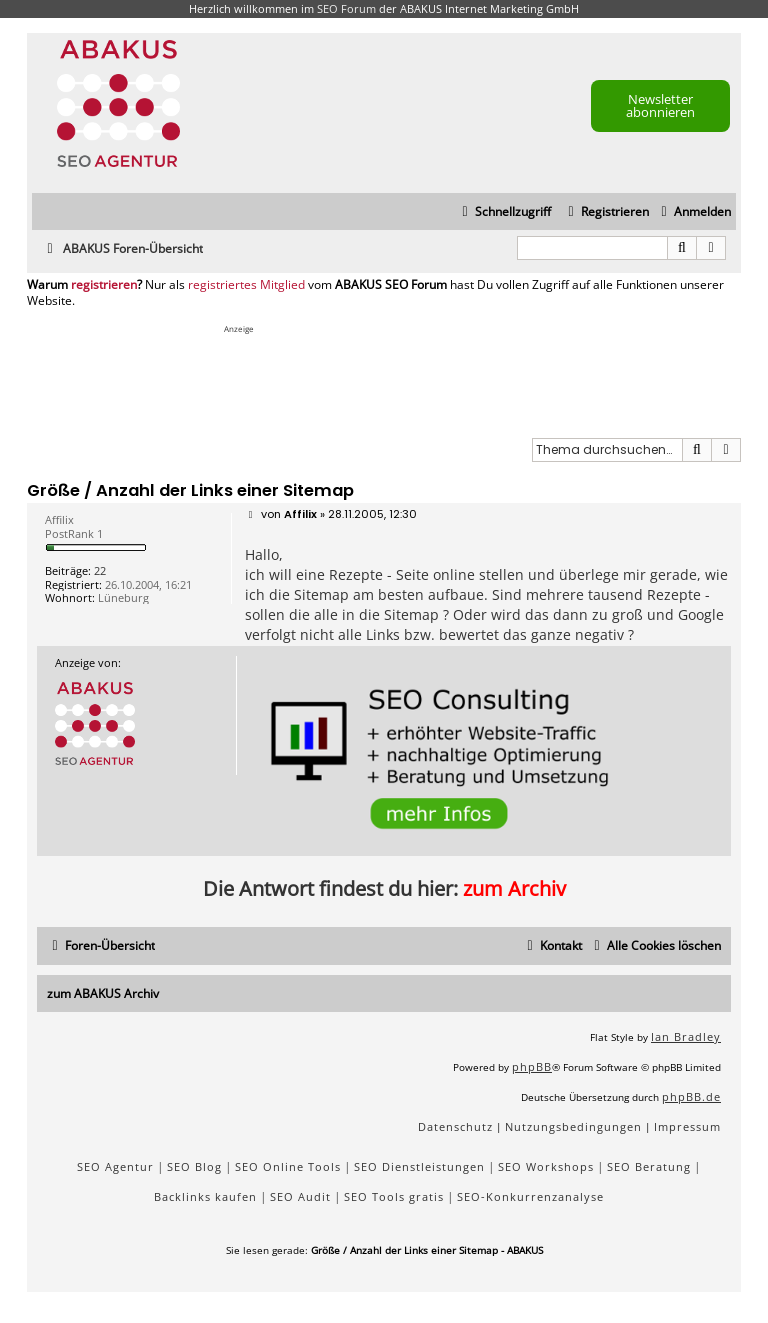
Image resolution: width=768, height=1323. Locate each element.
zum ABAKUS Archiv (103, 993)
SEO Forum (346, 8)
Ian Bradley (686, 1036)
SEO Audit (300, 1196)
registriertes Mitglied (246, 285)
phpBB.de (691, 1096)
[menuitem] (693, 212)
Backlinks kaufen (205, 1196)
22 (100, 570)
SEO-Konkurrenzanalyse (530, 1196)
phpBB (532, 1066)
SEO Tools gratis (394, 1196)
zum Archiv (514, 888)
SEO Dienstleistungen (419, 1166)
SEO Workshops (546, 1166)
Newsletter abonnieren (660, 105)
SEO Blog (194, 1166)
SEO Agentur (115, 1166)
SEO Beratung (649, 1166)
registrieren (104, 285)
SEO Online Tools (288, 1166)
